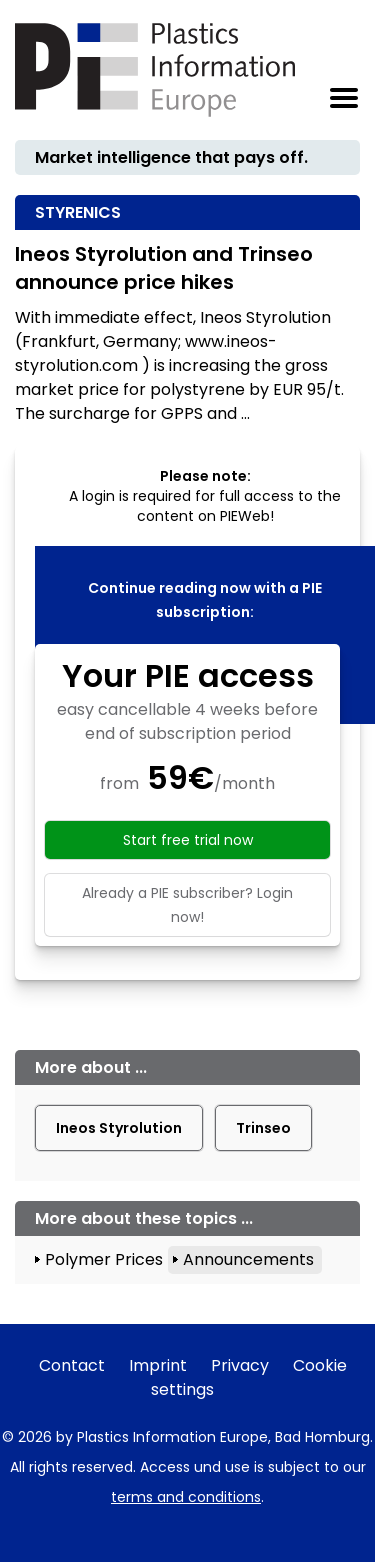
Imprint (158, 1365)
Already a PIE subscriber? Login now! (187, 905)
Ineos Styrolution (119, 1128)
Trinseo (263, 1128)
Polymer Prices (104, 1259)
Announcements (248, 1259)
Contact (72, 1365)
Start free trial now (188, 840)
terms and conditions (186, 1497)
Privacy (240, 1365)
